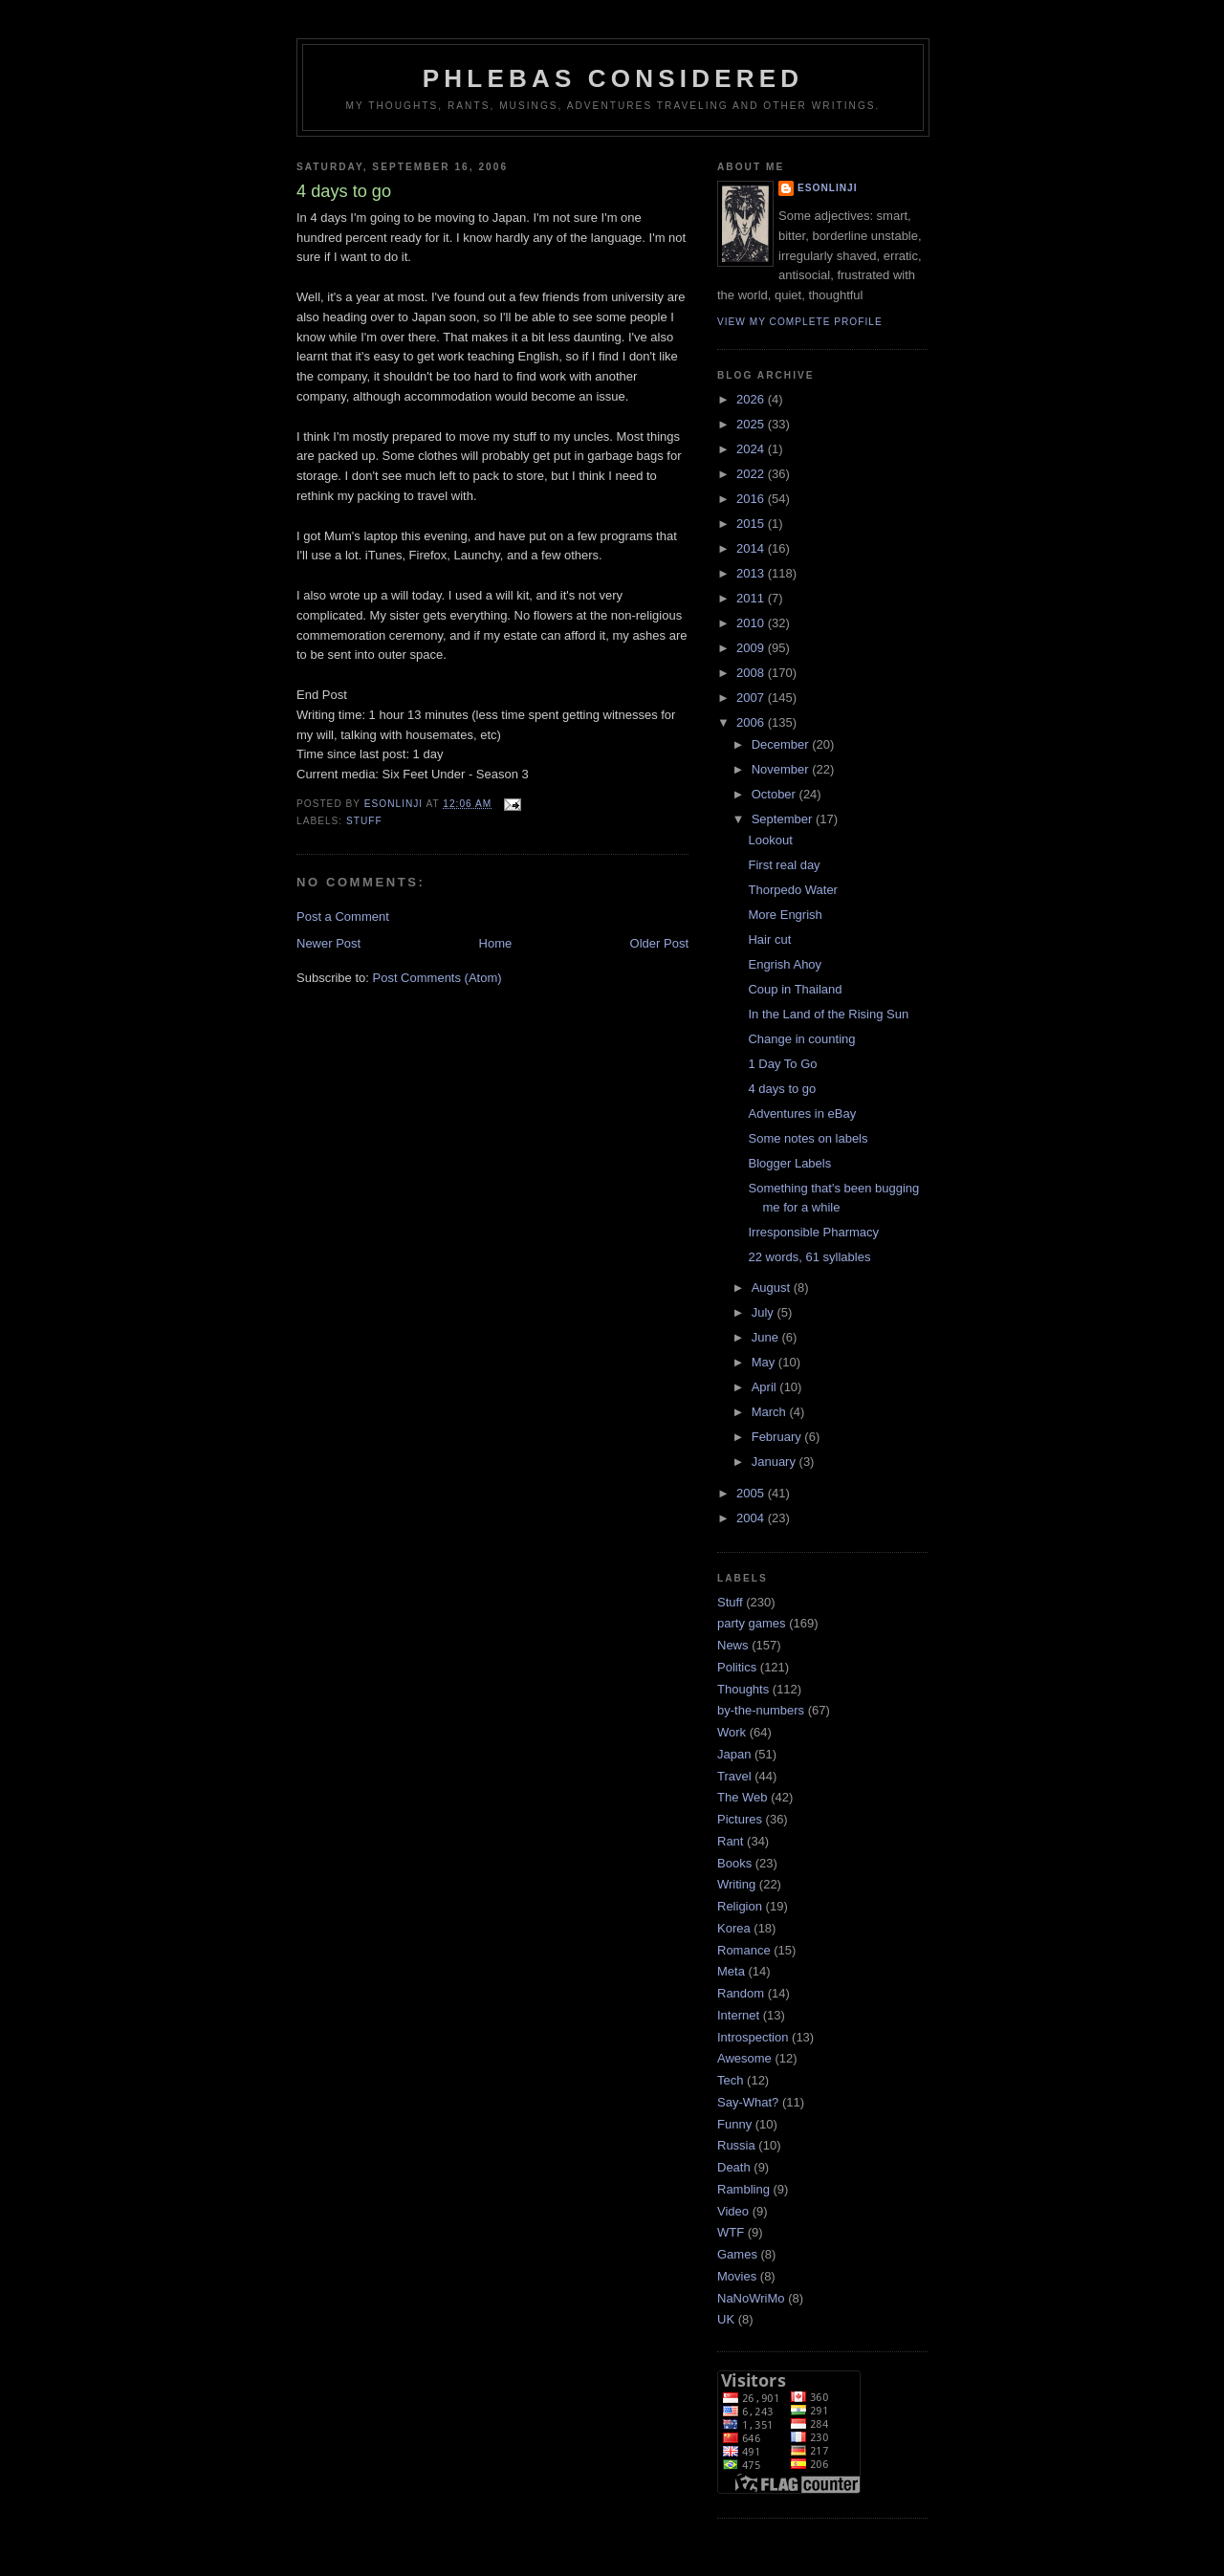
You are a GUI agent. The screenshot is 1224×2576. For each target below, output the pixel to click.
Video (733, 2211)
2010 (752, 623)
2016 (752, 498)
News (733, 1645)
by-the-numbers (760, 1710)
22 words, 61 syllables (809, 1257)
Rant (730, 1841)
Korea (734, 1928)
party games (751, 1623)
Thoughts (743, 1689)
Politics (736, 1667)
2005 (752, 1493)
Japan (734, 1754)
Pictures (739, 1819)
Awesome (744, 2058)
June (767, 1337)
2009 (752, 648)
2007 (752, 697)
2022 (752, 474)
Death (734, 2167)
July (764, 1312)
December (782, 744)
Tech (730, 2080)
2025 (752, 424)
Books (734, 1863)
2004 (752, 1518)
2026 (752, 399)
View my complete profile (800, 322)
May (765, 1362)
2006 (752, 722)
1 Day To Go (782, 1064)
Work (731, 1732)
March (771, 1412)
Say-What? (747, 2102)
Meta (731, 1971)
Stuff (364, 821)
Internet (738, 2015)
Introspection (752, 2037)
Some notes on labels (807, 1138)
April (766, 1387)
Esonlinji (828, 188)
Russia (736, 2145)
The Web (742, 1797)
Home (496, 943)
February (778, 1437)
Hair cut (769, 939)
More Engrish (784, 914)
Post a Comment (342, 916)
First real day (784, 865)
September (784, 819)
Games (737, 2254)
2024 (752, 449)
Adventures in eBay (802, 1113)
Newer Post (328, 943)
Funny (734, 2124)
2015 (752, 523)
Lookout (770, 840)
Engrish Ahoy (784, 964)
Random (740, 1993)
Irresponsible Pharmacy (813, 1232)
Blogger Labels (789, 1163)
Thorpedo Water (792, 890)
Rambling (743, 2189)
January (775, 1461)
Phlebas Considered (613, 78)
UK (725, 2319)
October (775, 794)
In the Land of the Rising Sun (828, 1014)
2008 (752, 673)
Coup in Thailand (795, 989)
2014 (752, 548)
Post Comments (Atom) (437, 978)
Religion (739, 1906)
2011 (752, 598)
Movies (736, 2276)
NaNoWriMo (751, 2298)
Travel (734, 1776)
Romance (744, 1950)
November (782, 769)
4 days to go (782, 1088)
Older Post (659, 943)
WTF (730, 2232)
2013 (752, 573)
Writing (736, 1884)
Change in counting (801, 1039)
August (773, 1287)
